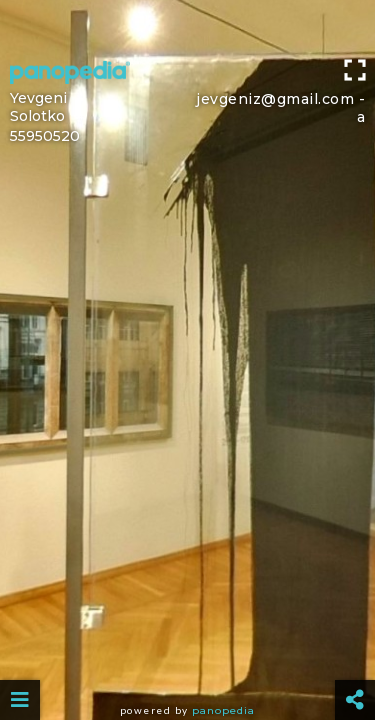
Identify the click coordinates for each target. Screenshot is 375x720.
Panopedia (223, 710)
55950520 (45, 136)
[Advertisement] (187, 25)
